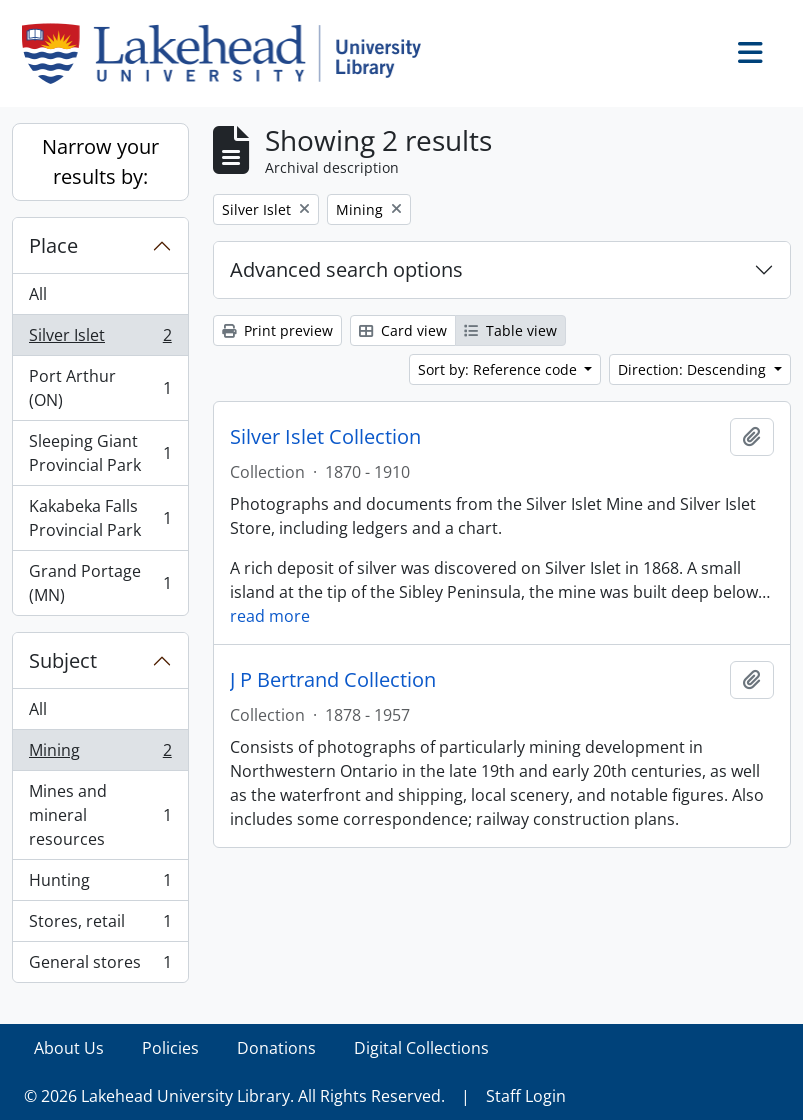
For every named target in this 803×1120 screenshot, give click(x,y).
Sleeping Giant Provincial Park (100, 453)
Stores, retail (100, 925)
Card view (403, 330)
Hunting (100, 884)
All (38, 294)
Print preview (277, 330)
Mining (100, 754)
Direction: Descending (694, 369)
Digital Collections (421, 1048)
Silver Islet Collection (325, 437)
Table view (510, 330)
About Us (69, 1048)
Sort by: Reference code (499, 369)
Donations (276, 1048)
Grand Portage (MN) (100, 583)
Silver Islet (100, 339)
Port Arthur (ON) (100, 388)
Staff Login (526, 1096)
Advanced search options (346, 269)
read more (270, 616)
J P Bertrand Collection (333, 680)
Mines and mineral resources (100, 815)
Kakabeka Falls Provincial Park (100, 518)
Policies (170, 1048)
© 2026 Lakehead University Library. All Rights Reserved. (234, 1096)
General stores (100, 966)
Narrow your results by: (100, 161)
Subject (63, 660)
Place (53, 245)
